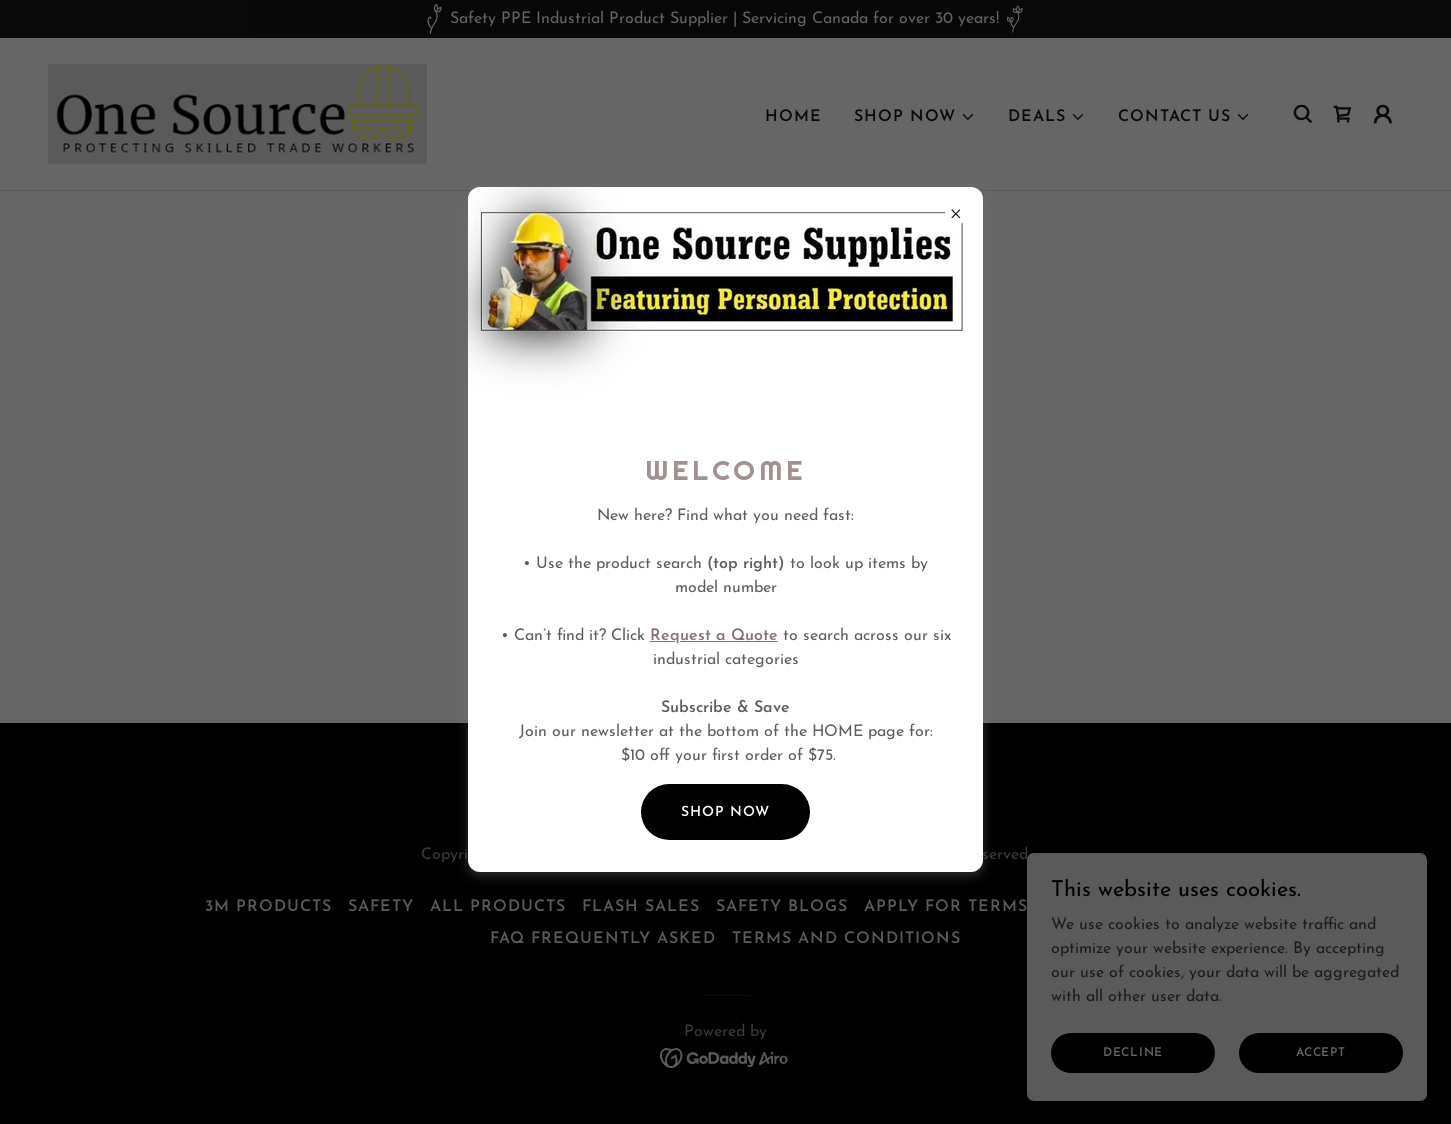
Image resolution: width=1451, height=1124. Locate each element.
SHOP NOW (725, 812)
